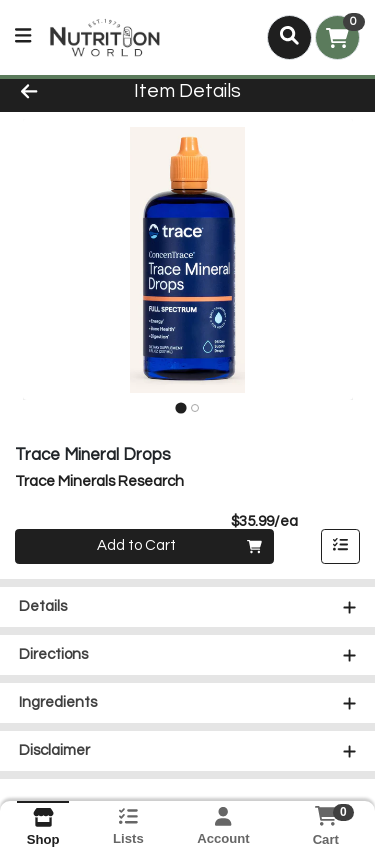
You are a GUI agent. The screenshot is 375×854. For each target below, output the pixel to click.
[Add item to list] (341, 547)
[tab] (180, 407)
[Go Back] (58, 92)
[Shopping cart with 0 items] (337, 37)
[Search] (289, 37)
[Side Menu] (23, 37)
